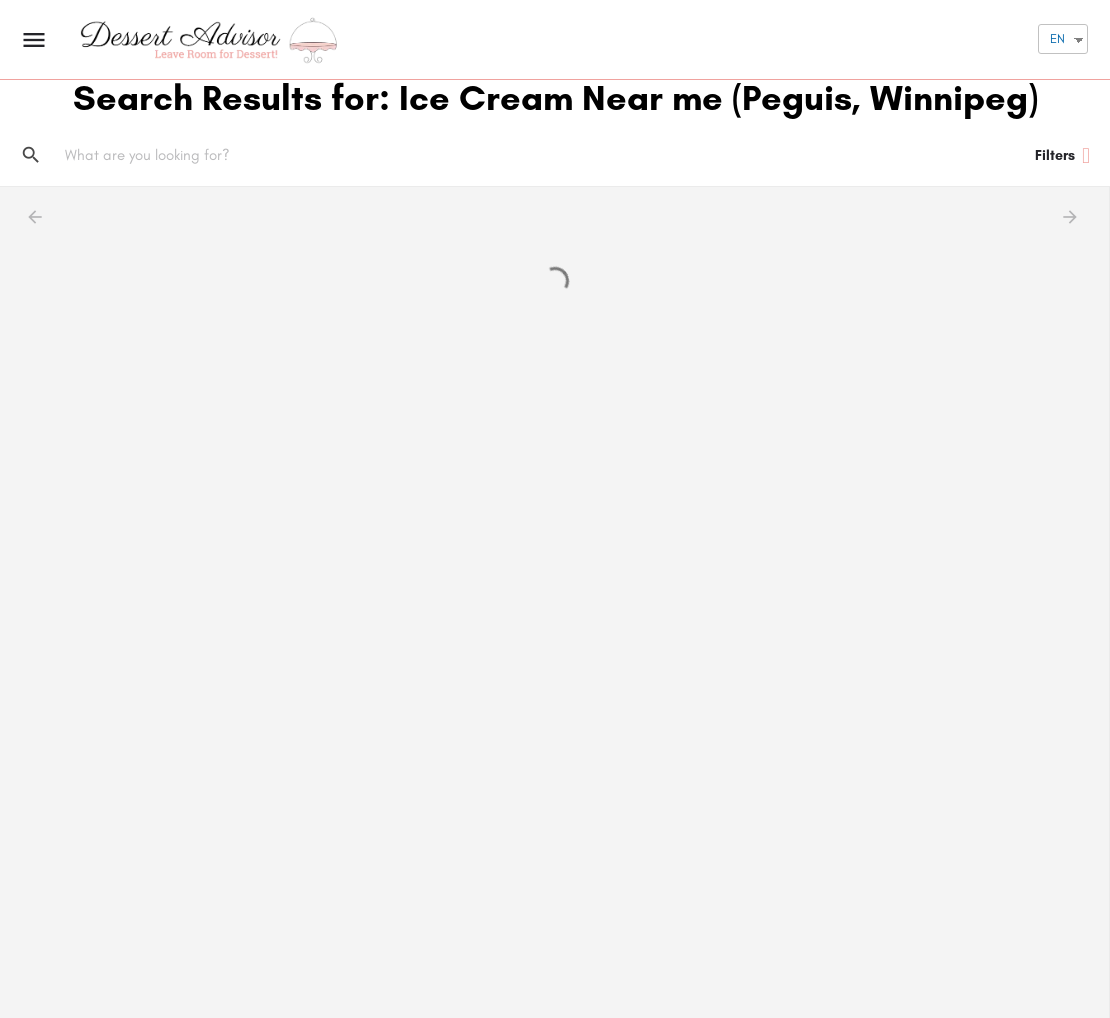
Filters (1062, 156)
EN (1057, 38)
